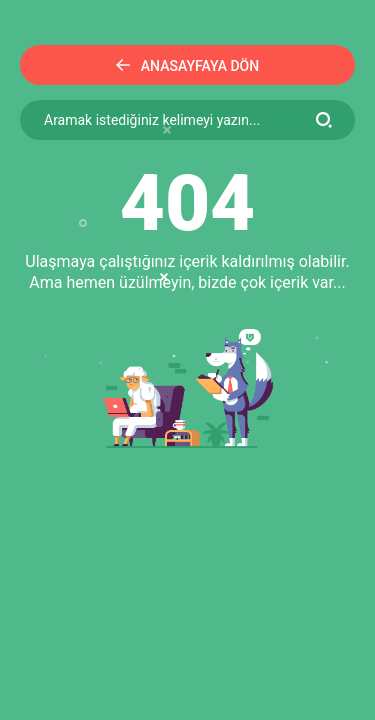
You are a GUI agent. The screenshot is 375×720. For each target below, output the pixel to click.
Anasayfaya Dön (187, 66)
